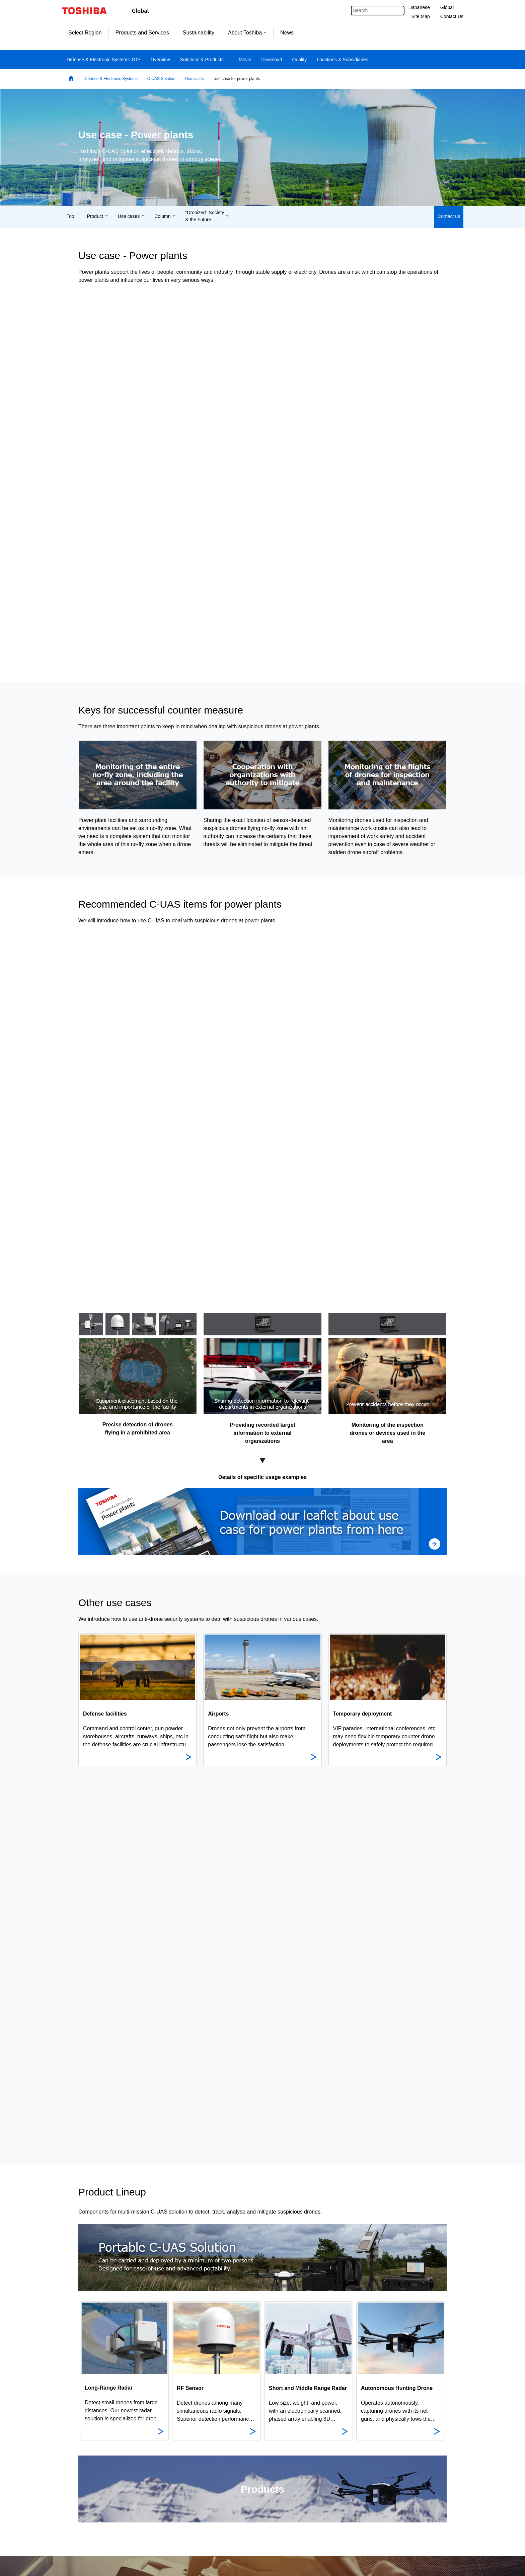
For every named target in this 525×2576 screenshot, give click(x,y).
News (287, 32)
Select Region (85, 32)
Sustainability (198, 32)
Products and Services (142, 32)
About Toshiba (247, 32)
